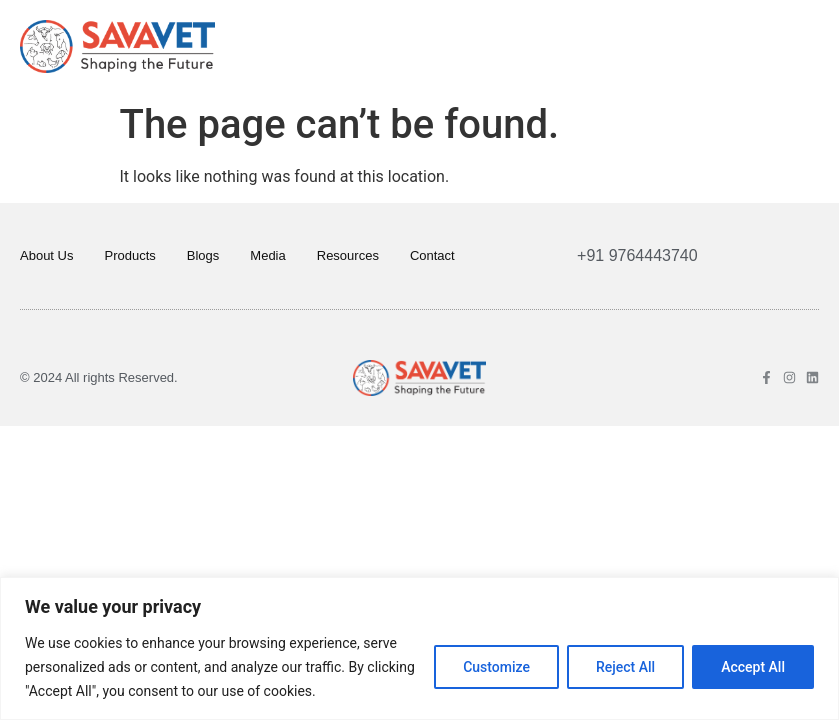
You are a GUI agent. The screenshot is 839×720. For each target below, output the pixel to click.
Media (267, 255)
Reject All (625, 667)
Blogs (203, 255)
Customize (496, 667)
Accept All (753, 667)
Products (129, 255)
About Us (46, 255)
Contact (432, 255)
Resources (348, 255)
